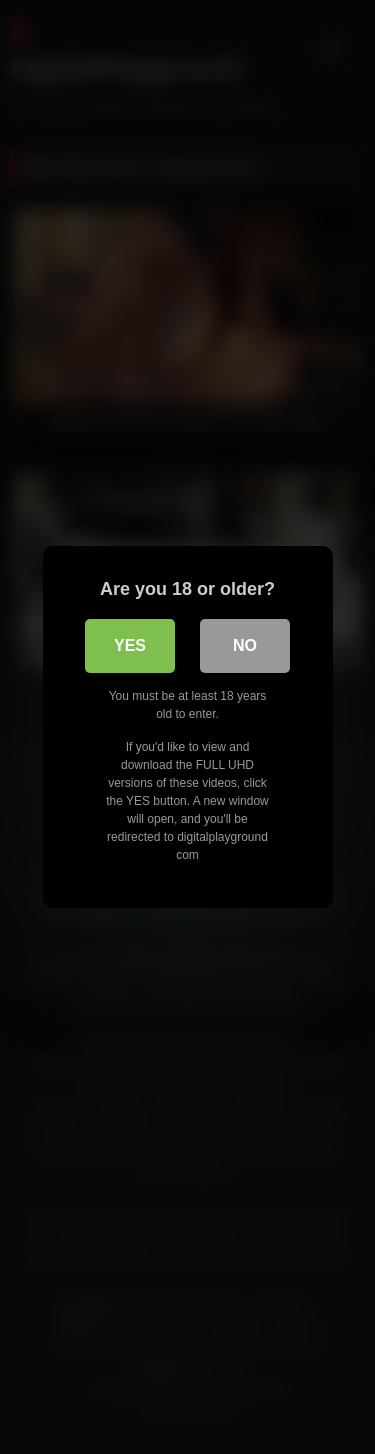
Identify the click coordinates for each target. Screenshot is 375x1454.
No (245, 645)
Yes (130, 645)
